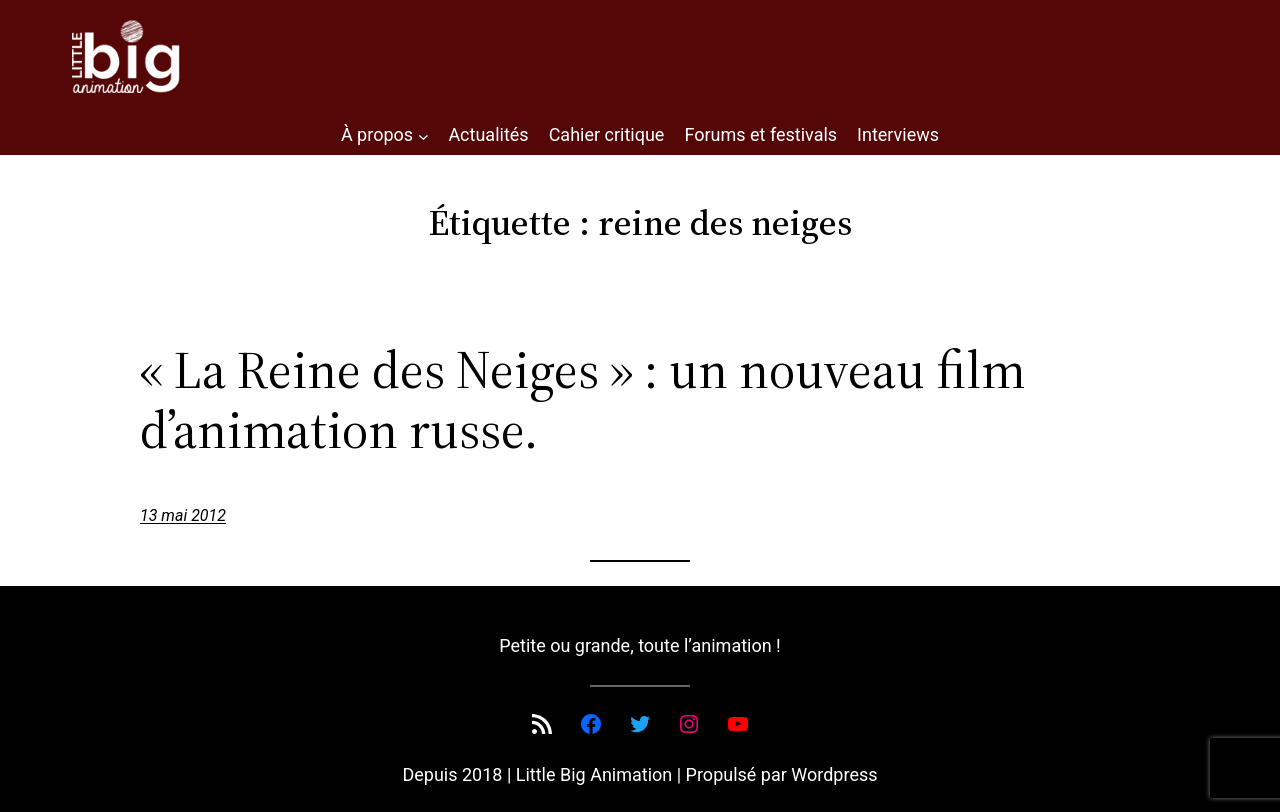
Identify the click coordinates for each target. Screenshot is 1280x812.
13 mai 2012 (183, 515)
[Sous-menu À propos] (423, 135)
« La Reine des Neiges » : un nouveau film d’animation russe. (582, 400)
